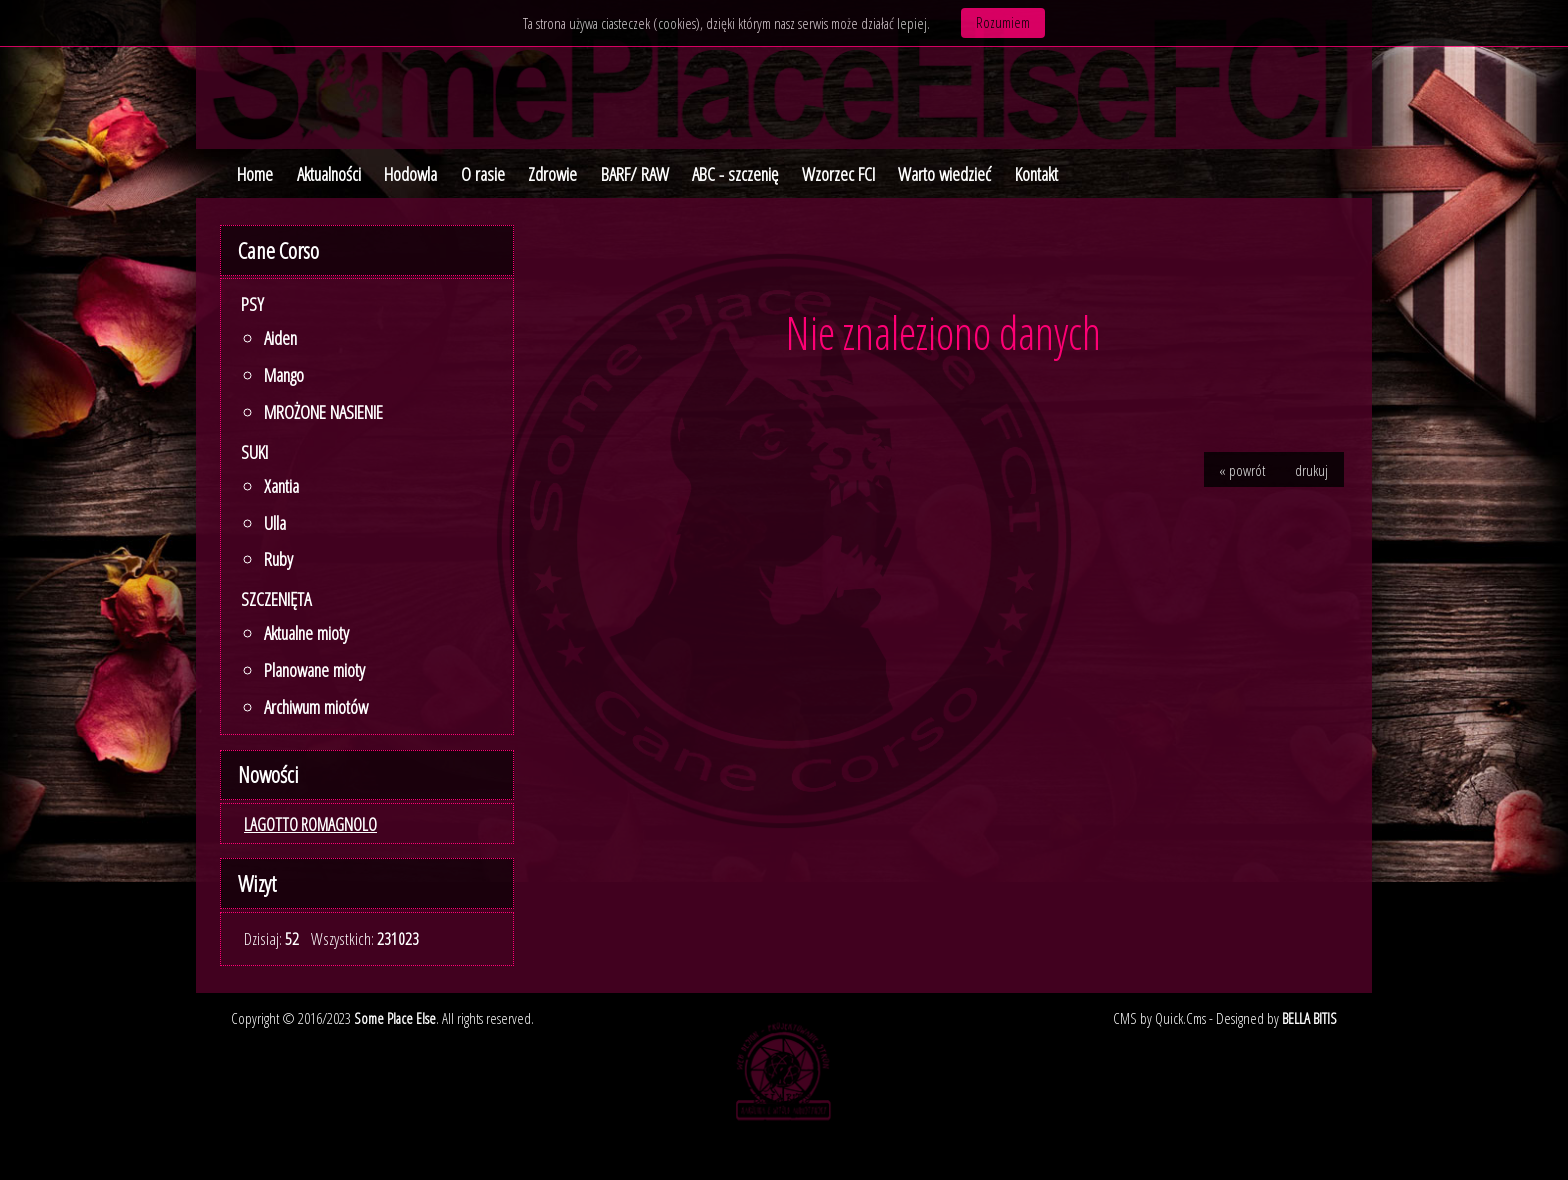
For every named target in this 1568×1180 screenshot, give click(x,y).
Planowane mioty (314, 670)
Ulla (275, 523)
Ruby (278, 559)
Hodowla (410, 174)
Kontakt (1036, 174)
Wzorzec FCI (838, 174)
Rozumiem (1003, 22)
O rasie (483, 174)
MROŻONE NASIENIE (323, 412)
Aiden (280, 338)
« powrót (1242, 470)
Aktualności (329, 174)
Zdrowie (552, 174)
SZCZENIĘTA (276, 599)
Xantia (281, 486)
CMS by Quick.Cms (1159, 1018)
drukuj (1311, 470)
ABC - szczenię (735, 174)
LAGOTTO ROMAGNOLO (310, 824)
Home (255, 174)
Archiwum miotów (316, 707)
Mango (284, 375)
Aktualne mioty (306, 633)
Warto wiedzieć (944, 174)
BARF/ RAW (635, 174)
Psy (252, 304)
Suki (254, 452)
